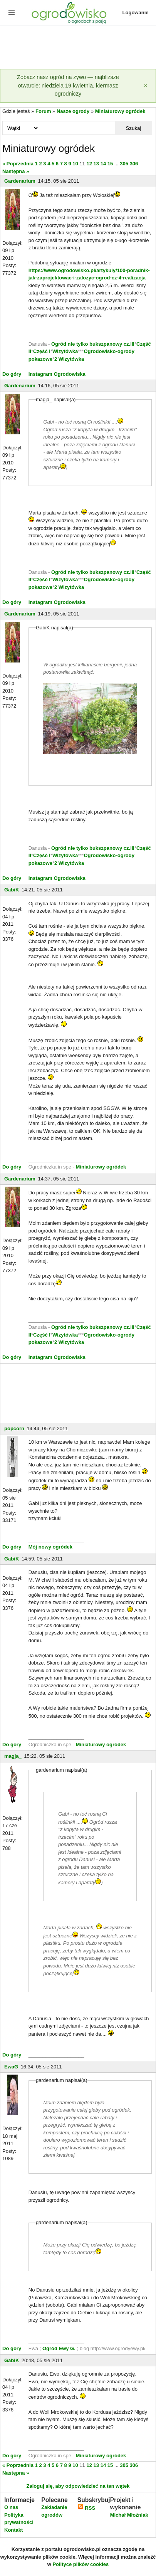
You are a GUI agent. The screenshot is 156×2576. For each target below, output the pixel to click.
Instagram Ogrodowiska (57, 374)
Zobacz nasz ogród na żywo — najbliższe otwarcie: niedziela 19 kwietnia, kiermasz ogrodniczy (68, 85)
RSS (86, 2508)
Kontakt (13, 2530)
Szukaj (133, 128)
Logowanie (135, 12)
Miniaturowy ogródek (120, 111)
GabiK (11, 890)
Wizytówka (65, 351)
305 (124, 163)
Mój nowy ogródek (50, 1547)
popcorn (14, 1428)
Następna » (15, 171)
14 (103, 163)
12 (89, 163)
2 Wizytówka (69, 359)
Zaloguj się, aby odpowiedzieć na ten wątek (77, 2486)
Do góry (11, 374)
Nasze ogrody (73, 111)
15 (110, 163)
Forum (43, 111)
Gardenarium (19, 181)
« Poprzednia (18, 163)
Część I (41, 351)
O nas (11, 2507)
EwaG (11, 2067)
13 (96, 163)
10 (75, 163)
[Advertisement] (78, 47)
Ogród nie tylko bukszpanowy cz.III (92, 344)
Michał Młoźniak (129, 2515)
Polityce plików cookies (80, 2564)
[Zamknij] (146, 85)
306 (134, 163)
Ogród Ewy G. (58, 2348)
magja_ (13, 1756)
